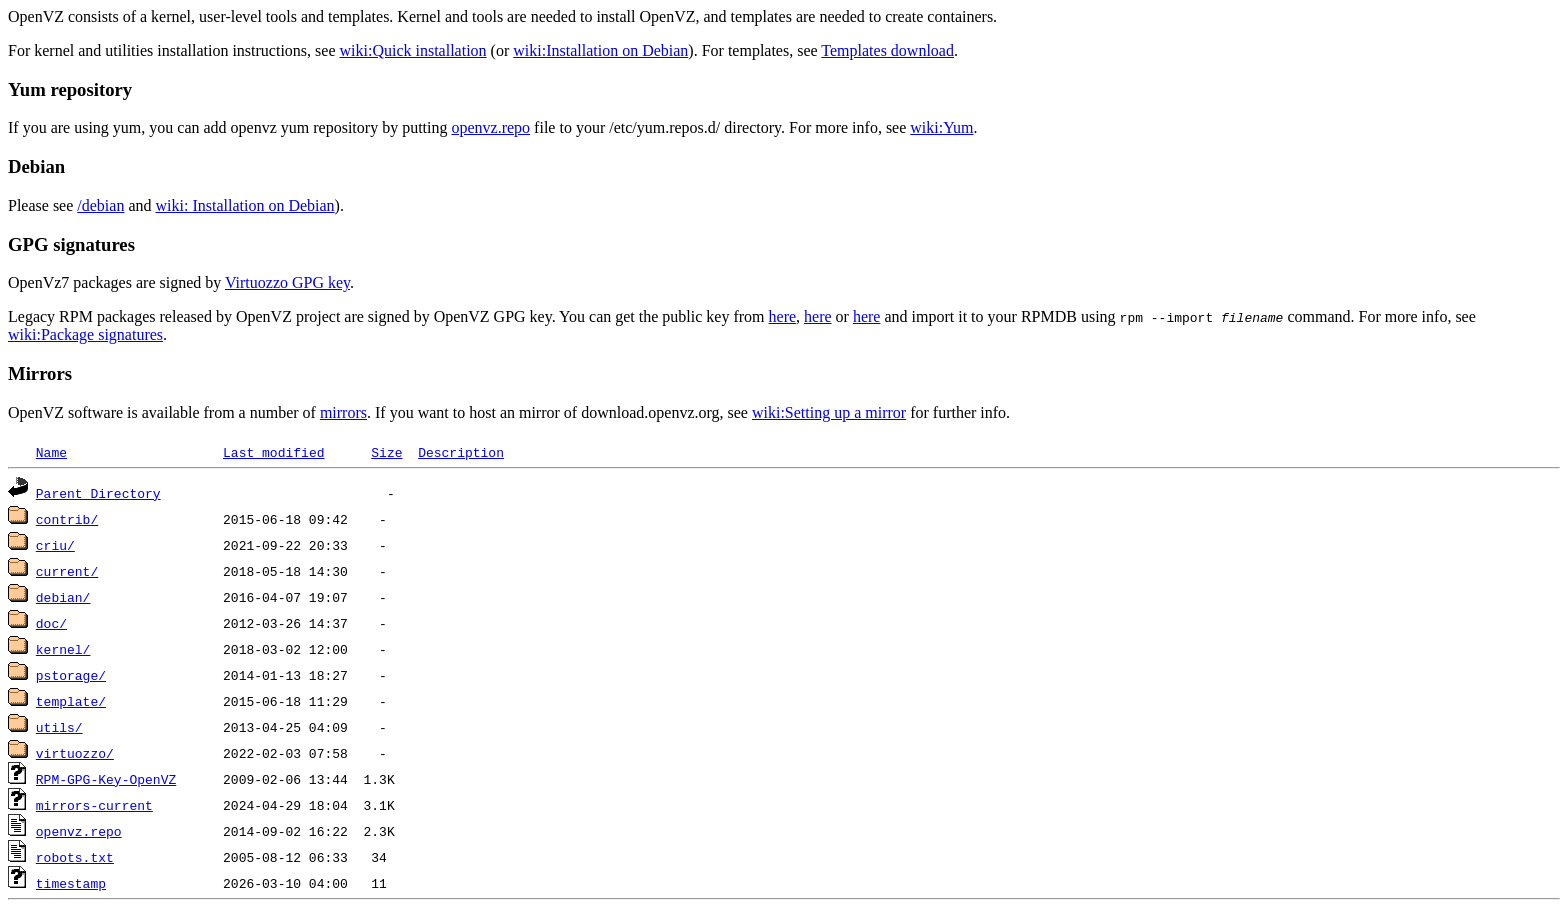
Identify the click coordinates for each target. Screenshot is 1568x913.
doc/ (51, 623)
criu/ (55, 545)
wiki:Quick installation (413, 50)
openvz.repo (490, 127)
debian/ (63, 597)
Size (386, 452)
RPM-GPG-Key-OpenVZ (106, 779)
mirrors (343, 412)
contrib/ (67, 519)
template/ (71, 701)
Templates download (887, 50)
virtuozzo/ (75, 753)
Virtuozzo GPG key (287, 282)
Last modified (273, 452)
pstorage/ (71, 675)
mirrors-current (94, 805)
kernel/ (63, 649)
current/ (67, 571)
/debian (100, 205)
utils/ (59, 727)
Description (461, 452)
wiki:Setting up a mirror (829, 412)
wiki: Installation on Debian (245, 205)
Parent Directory (98, 493)
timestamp (71, 883)
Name (51, 452)
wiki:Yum (941, 127)
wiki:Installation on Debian (600, 50)
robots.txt (75, 857)
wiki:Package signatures (85, 334)
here (783, 316)
